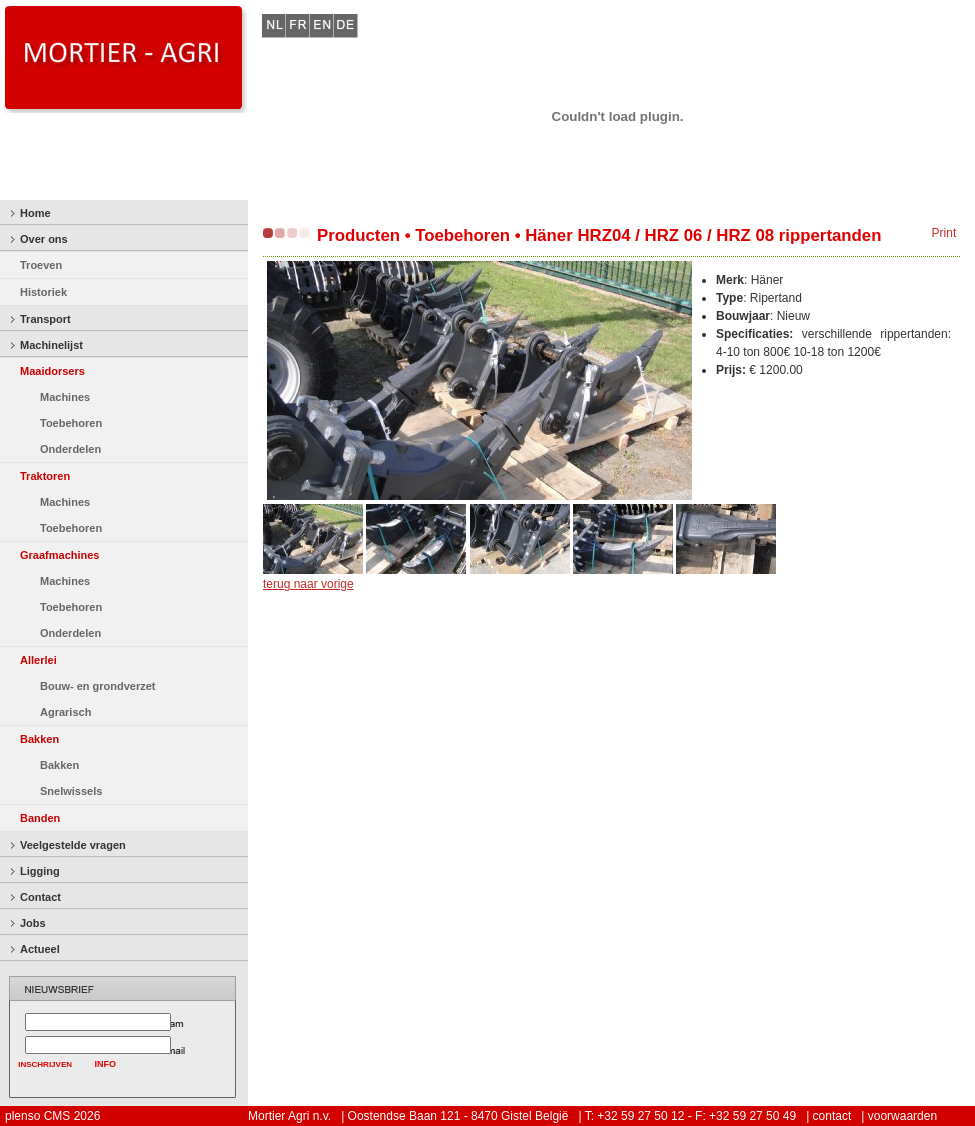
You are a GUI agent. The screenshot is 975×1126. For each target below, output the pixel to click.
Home (35, 213)
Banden (40, 818)
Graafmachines (59, 555)
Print (944, 233)
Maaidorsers (52, 371)
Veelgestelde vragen (73, 845)
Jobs (33, 923)
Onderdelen (70, 449)
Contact (40, 897)
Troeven (41, 265)
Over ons (44, 239)
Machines (65, 397)
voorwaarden (902, 1116)
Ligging (40, 871)
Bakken (39, 739)
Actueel (40, 949)
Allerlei (38, 660)
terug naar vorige (308, 584)
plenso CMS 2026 (52, 1116)
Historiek (43, 292)
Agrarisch (65, 712)
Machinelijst (51, 345)
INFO (106, 1064)
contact (832, 1116)
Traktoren (45, 476)
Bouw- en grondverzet (98, 686)
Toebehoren (71, 423)
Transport (45, 319)
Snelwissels (71, 791)
